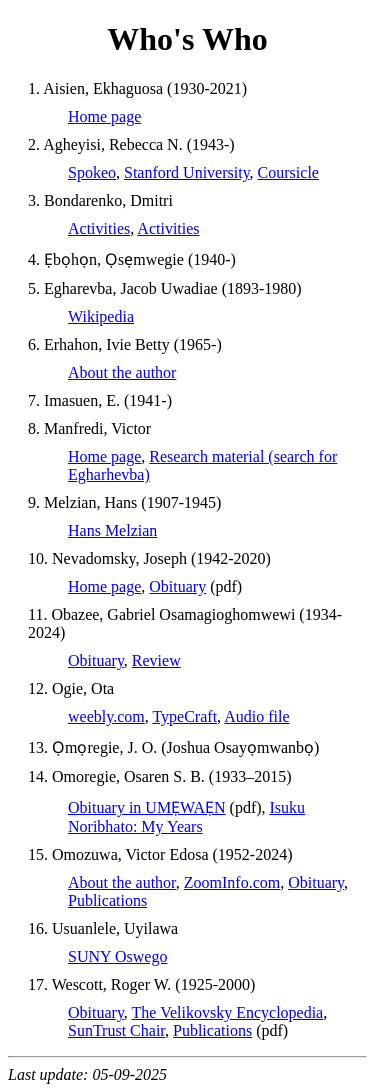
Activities (99, 228)
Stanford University (187, 172)
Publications (107, 900)
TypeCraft (184, 716)
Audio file (256, 716)
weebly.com (106, 716)
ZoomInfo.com (232, 882)
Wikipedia (101, 316)
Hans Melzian (112, 530)
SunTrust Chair (116, 1030)
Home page (104, 116)
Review (156, 660)
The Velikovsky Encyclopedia (228, 1012)
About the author (122, 372)
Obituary (177, 586)
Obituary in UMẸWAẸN (147, 807)
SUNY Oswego (117, 956)
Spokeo (92, 172)
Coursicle (288, 172)
